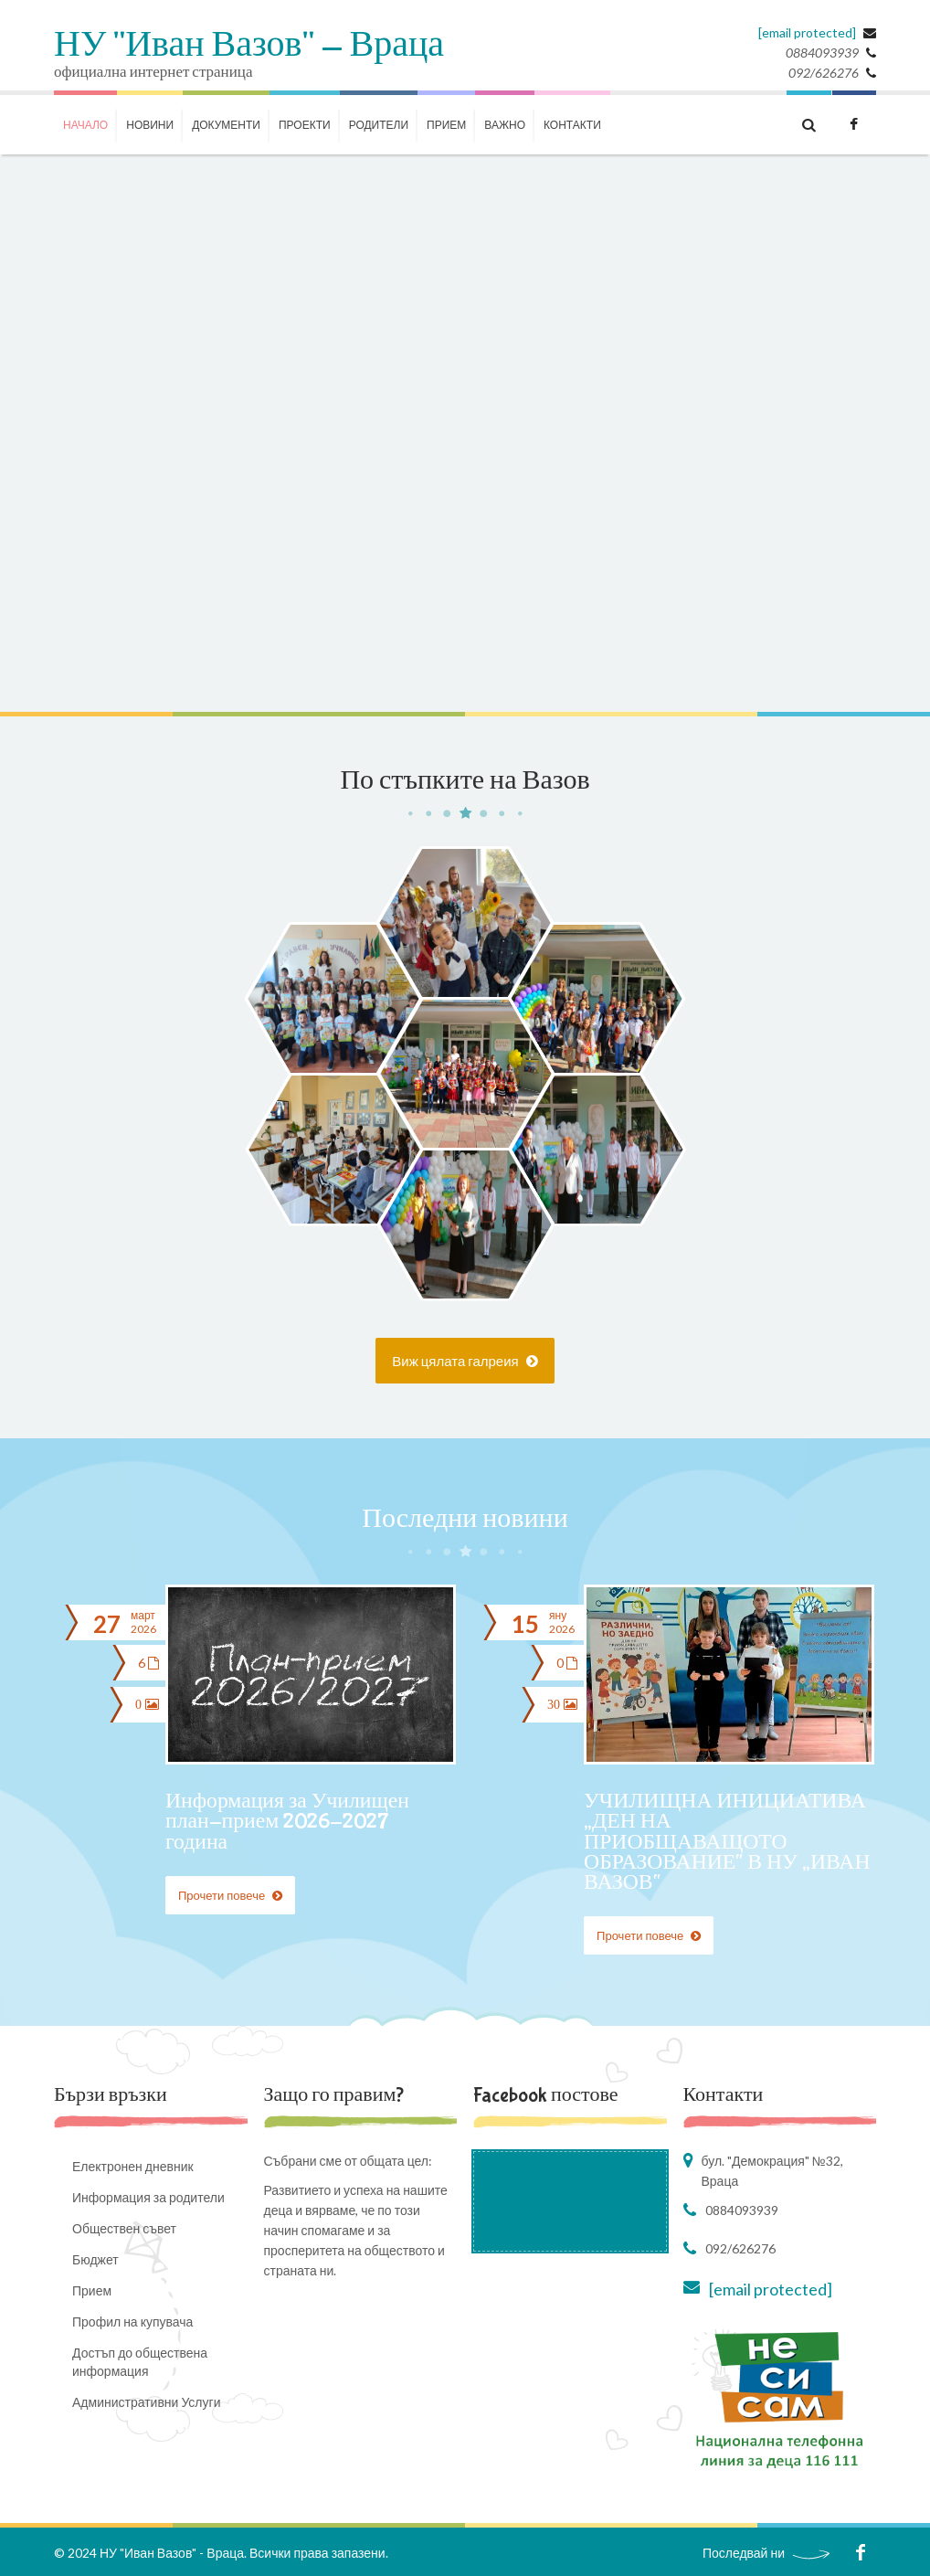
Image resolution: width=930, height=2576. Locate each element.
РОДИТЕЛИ (378, 125)
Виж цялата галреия (464, 1360)
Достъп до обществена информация (139, 2361)
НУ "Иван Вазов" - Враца (249, 46)
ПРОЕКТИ (305, 125)
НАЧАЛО (85, 125)
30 (559, 1702)
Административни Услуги (146, 2401)
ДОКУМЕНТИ (226, 125)
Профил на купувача (132, 2320)
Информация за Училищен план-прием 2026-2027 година (289, 1821)
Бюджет (95, 2258)
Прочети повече (230, 1894)
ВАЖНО (504, 125)
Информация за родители (148, 2196)
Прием (446, 125)
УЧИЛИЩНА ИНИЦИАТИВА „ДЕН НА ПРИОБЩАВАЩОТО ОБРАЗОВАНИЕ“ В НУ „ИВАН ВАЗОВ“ (727, 1841)
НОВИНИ (150, 125)
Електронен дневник (133, 2165)
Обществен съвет (124, 2227)
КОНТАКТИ (572, 125)
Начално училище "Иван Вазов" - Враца (566, 2200)
